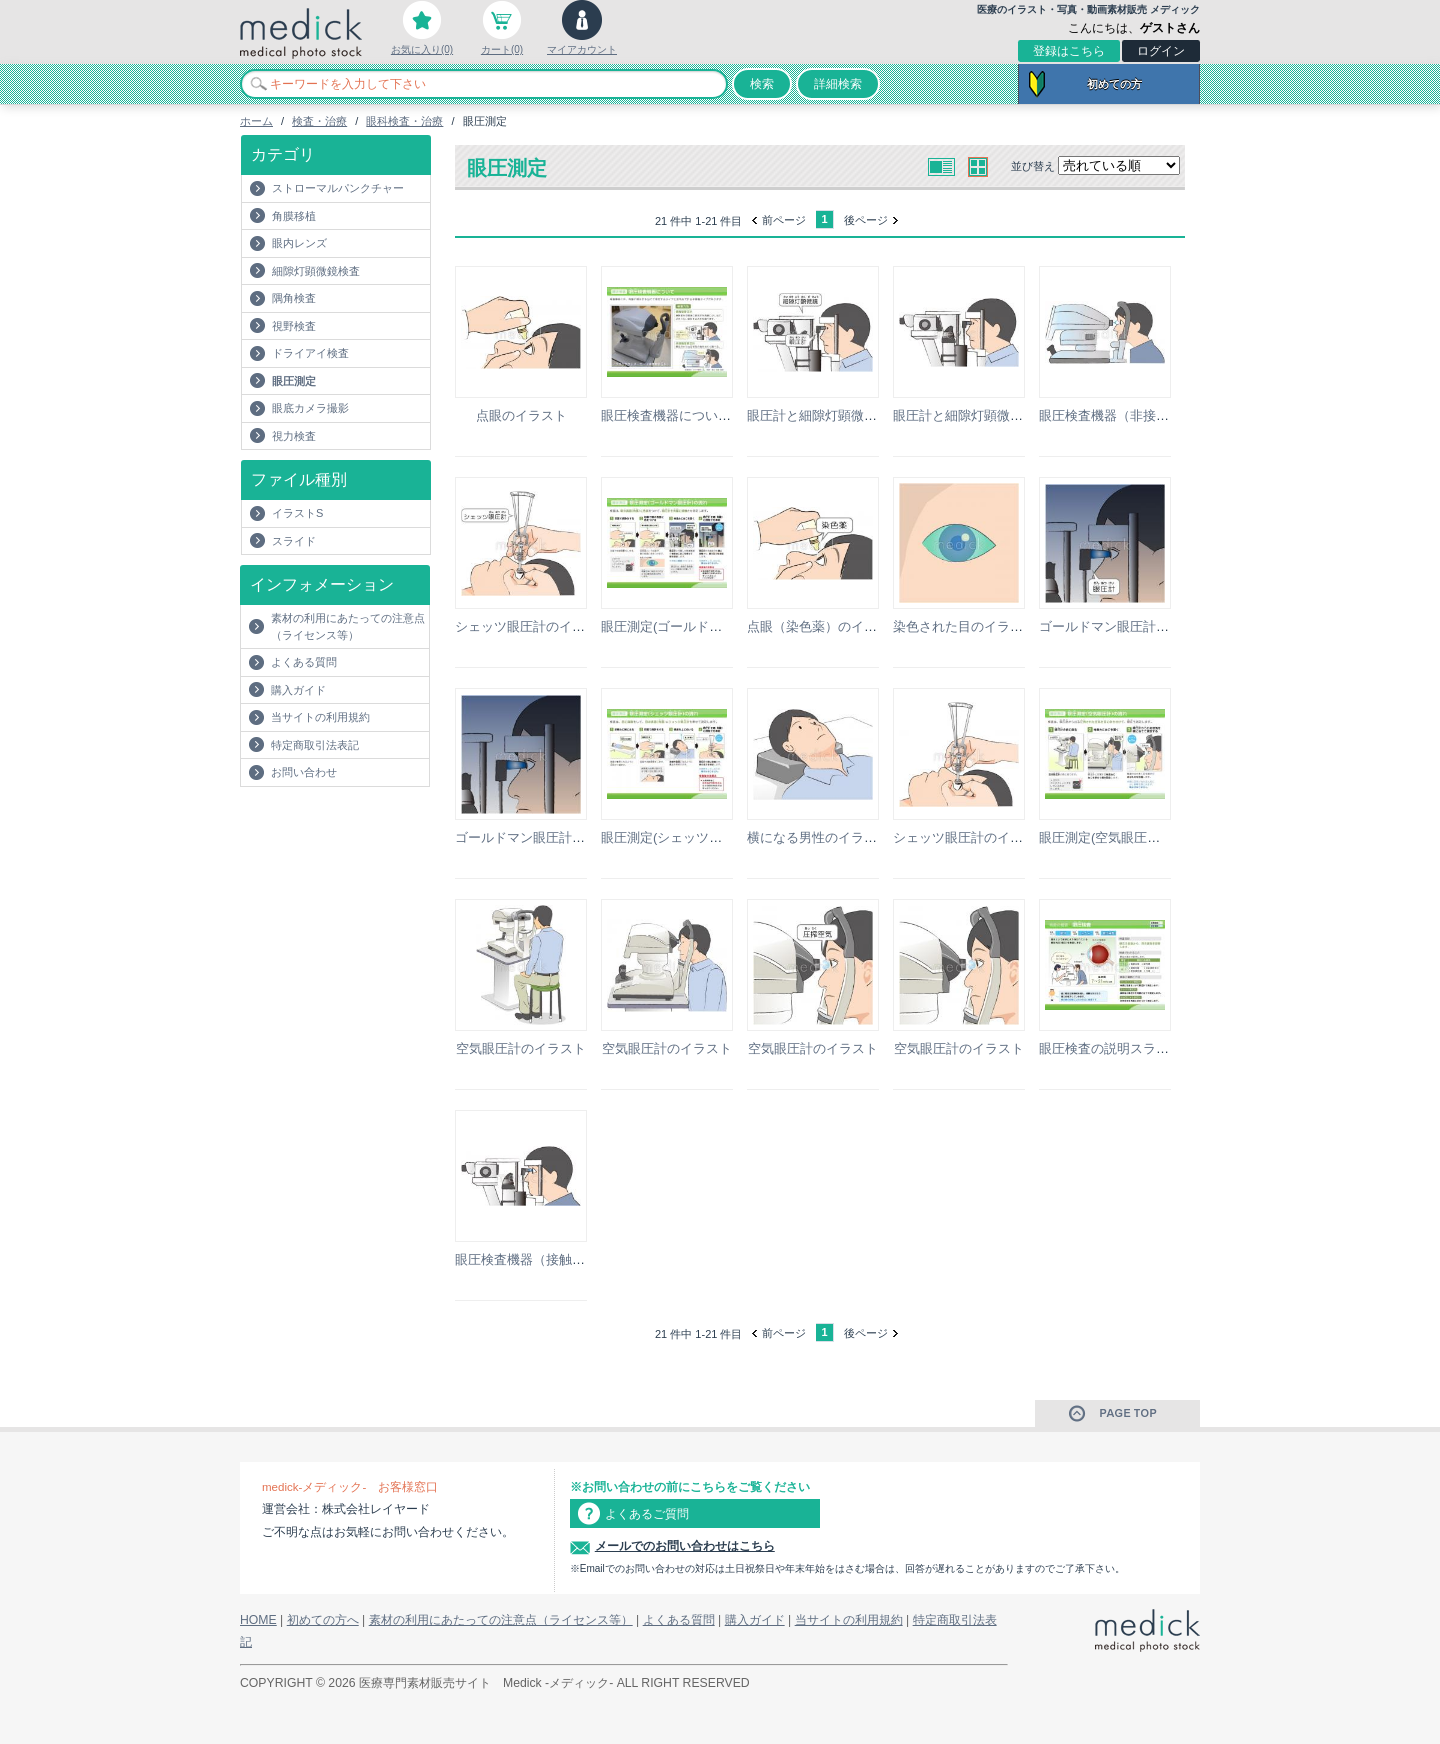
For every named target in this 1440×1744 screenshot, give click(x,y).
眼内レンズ (299, 243)
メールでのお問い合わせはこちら (685, 1546)
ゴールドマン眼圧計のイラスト (1130, 626)
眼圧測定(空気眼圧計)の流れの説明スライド (1167, 837)
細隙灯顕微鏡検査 (316, 271)
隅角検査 (294, 298)
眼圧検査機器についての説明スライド (711, 415)
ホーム (256, 121)
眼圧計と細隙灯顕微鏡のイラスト (844, 415)
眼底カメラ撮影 (310, 408)
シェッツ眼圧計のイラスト (533, 626)
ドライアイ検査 (310, 353)
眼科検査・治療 (404, 121)
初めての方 (1114, 84)
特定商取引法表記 (315, 745)
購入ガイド (298, 690)
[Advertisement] (357, 827)
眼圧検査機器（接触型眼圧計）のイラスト (578, 1259)
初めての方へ (323, 1620)
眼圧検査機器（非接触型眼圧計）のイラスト (1169, 415)
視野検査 (294, 326)
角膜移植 (294, 216)
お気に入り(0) (422, 49)
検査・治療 (319, 121)
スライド (294, 541)
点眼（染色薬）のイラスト (825, 626)
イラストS (297, 513)
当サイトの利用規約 (320, 717)
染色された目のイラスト (964, 626)
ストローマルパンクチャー (338, 188)
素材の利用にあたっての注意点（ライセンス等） (348, 626)
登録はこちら (1069, 51)
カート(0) (502, 49)
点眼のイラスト (521, 415)
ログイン (1161, 51)
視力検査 (294, 436)
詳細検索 (838, 84)
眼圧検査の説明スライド (1110, 1048)
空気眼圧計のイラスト (521, 1048)
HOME (258, 1620)
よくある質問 (304, 662)
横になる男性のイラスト (818, 837)
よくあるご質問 (647, 1514)
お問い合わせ (304, 772)
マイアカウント (582, 49)
